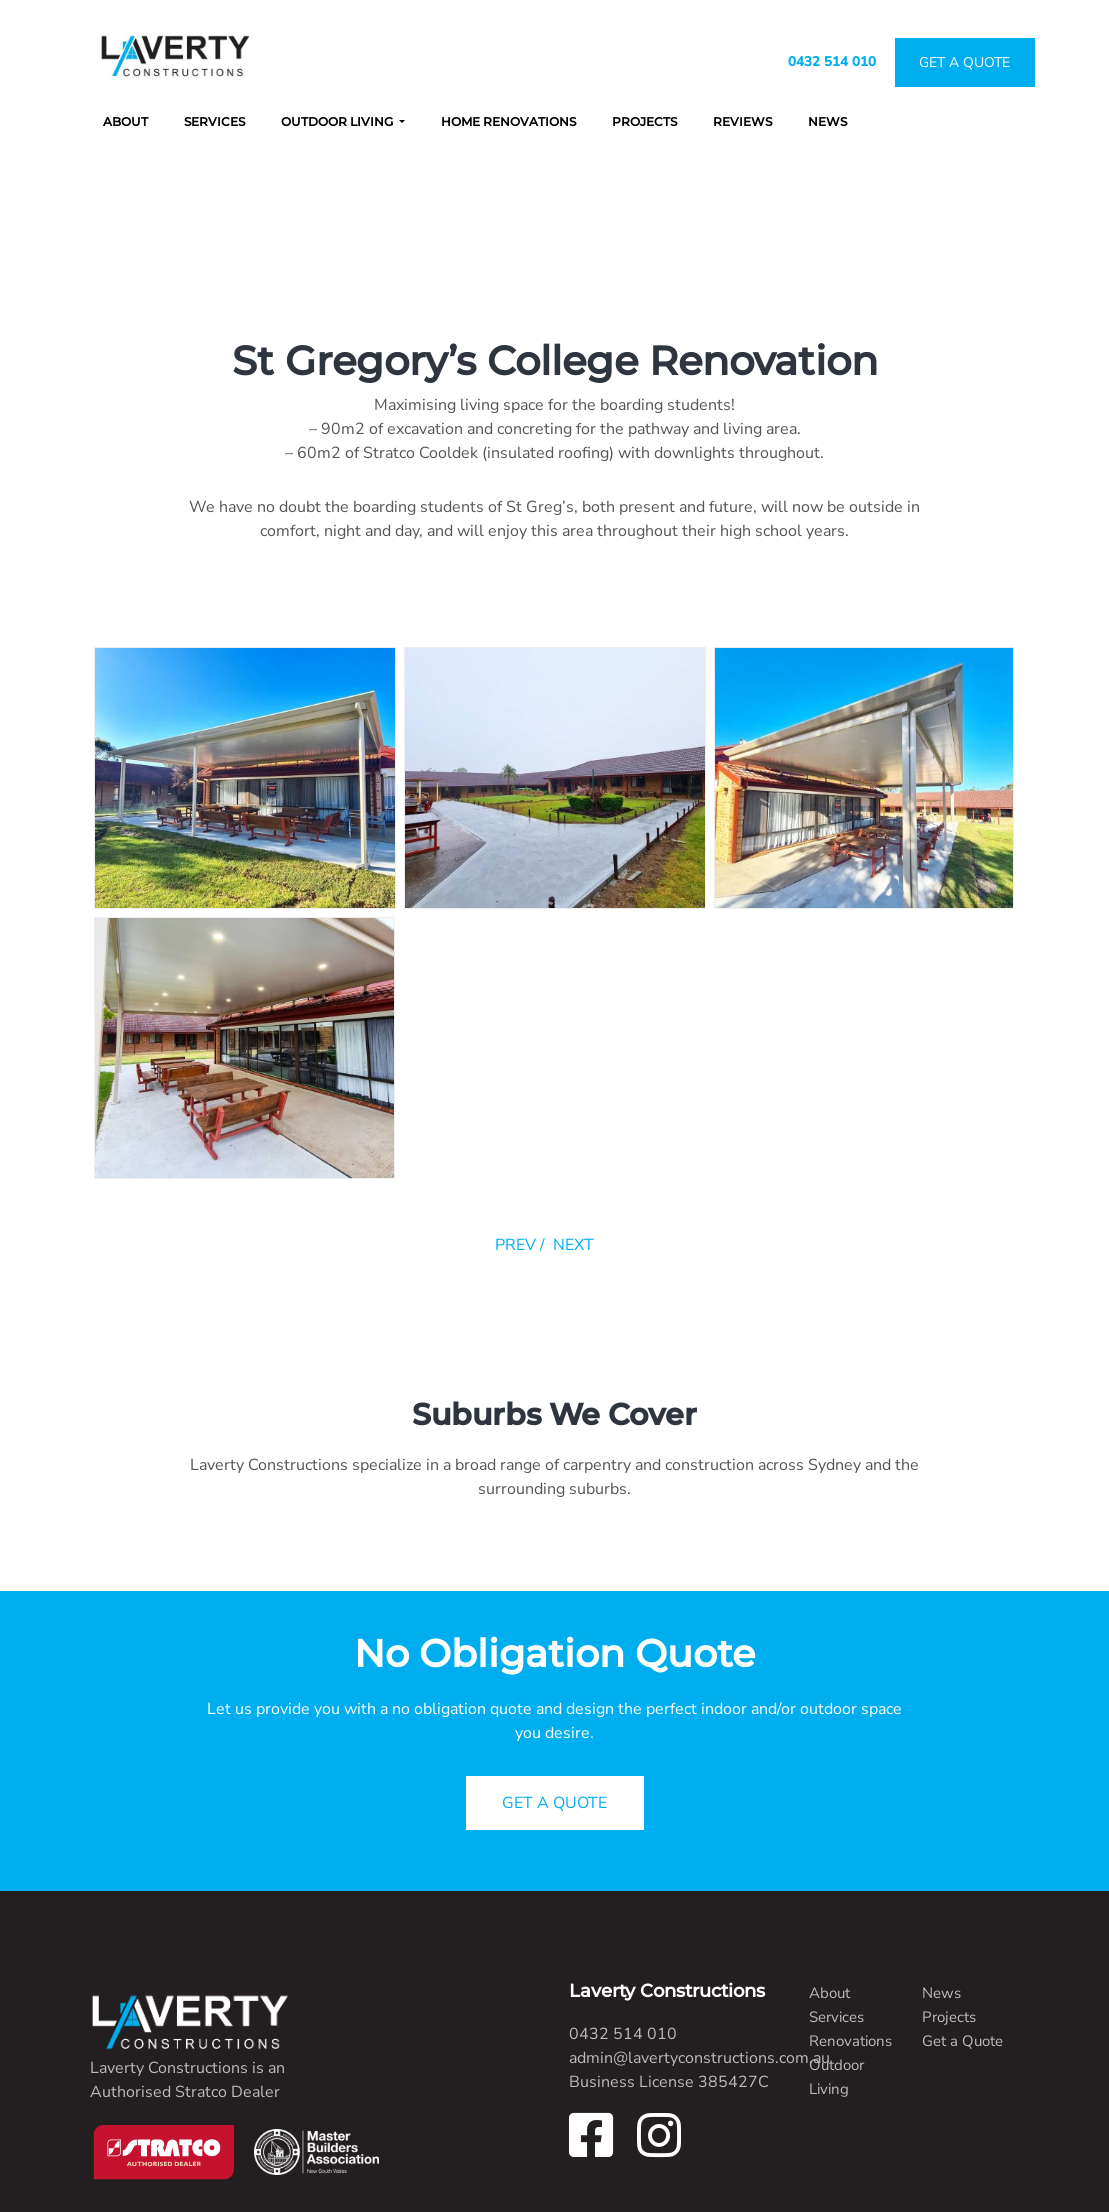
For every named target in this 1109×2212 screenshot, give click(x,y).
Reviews (742, 121)
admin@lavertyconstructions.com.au (699, 2058)
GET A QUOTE (554, 1803)
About (125, 121)
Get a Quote (962, 2041)
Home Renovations (508, 121)
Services (214, 121)
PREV (515, 1245)
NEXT (573, 1245)
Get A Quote (964, 62)
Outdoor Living (338, 121)
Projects (644, 121)
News (827, 121)
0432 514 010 (832, 61)
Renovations (850, 2041)
